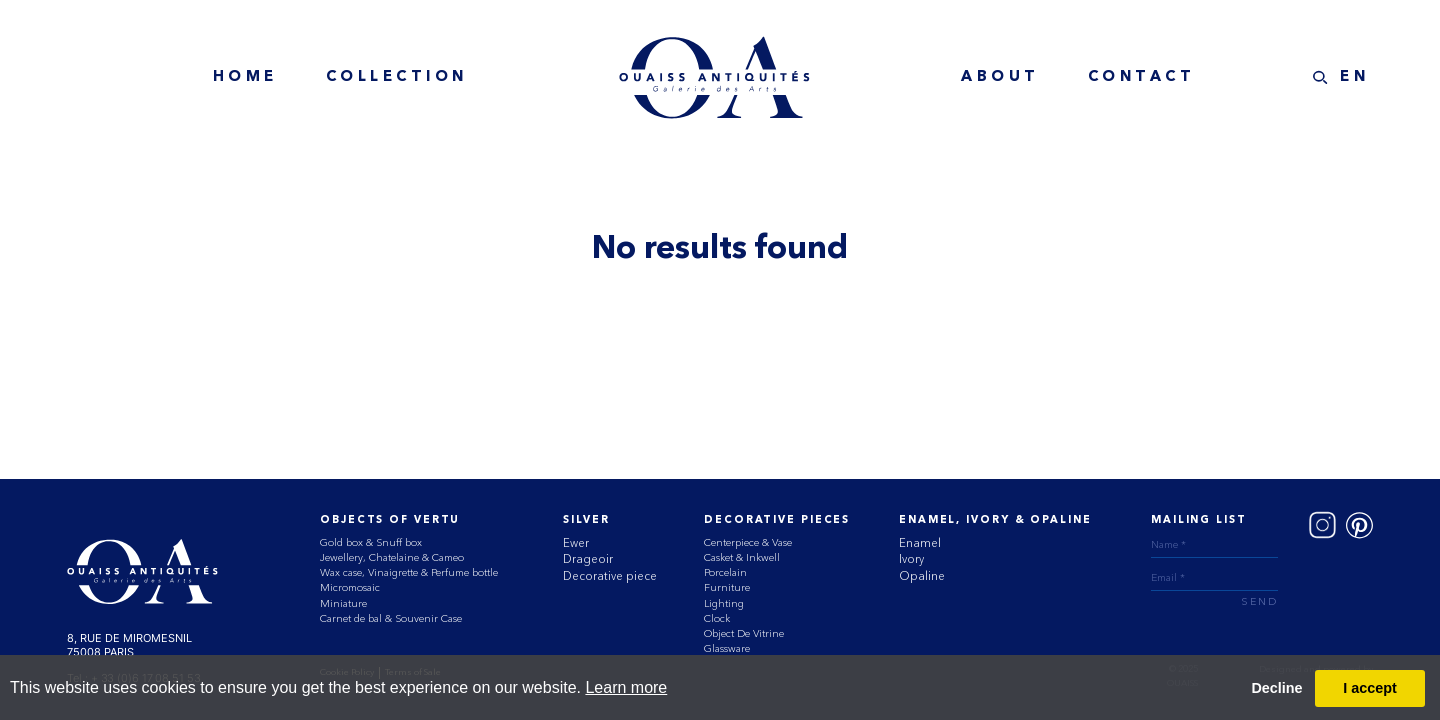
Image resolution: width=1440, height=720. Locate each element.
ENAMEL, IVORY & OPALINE (995, 520)
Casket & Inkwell (742, 557)
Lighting (724, 603)
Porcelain (725, 572)
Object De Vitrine (744, 633)
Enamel (920, 543)
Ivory (911, 559)
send (1259, 602)
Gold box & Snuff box (371, 542)
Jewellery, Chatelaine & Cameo (392, 557)
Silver (586, 520)
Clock (717, 618)
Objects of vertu (390, 520)
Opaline (922, 576)
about (1000, 77)
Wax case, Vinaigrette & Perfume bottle (409, 572)
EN (1354, 77)
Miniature (343, 603)
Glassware (727, 648)
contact (1142, 77)
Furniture (727, 587)
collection (397, 77)
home (245, 77)
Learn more (626, 687)
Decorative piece (610, 576)
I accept (1370, 688)
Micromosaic (350, 587)
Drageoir (588, 559)
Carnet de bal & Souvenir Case (391, 618)
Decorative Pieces (777, 520)
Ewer (576, 543)
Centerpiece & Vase (748, 542)
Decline (1276, 688)
